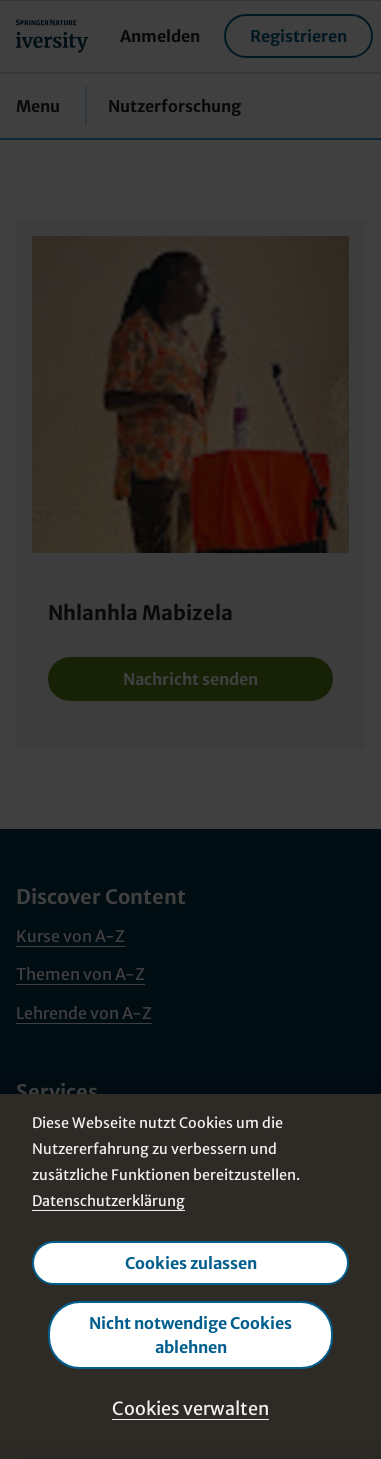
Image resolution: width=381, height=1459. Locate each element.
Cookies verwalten (190, 1408)
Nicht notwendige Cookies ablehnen (190, 1335)
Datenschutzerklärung (108, 1201)
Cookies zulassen (191, 1263)
